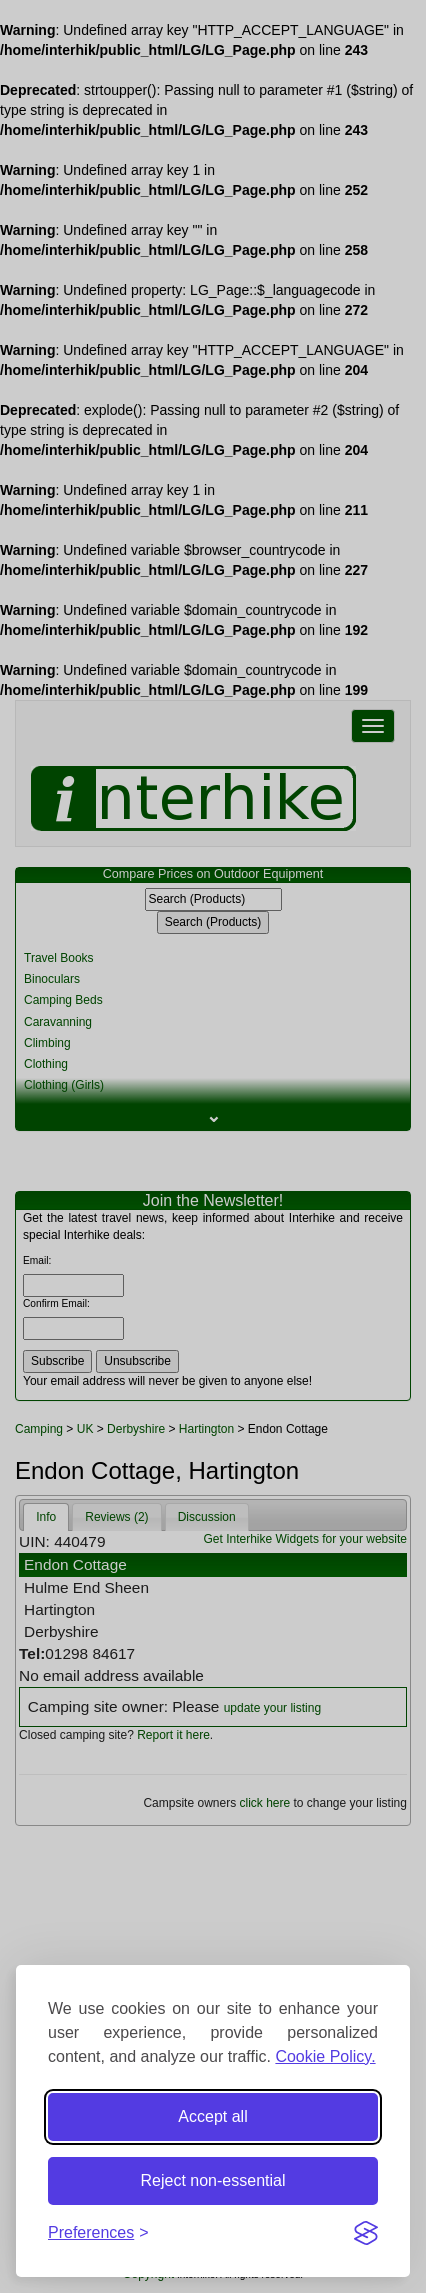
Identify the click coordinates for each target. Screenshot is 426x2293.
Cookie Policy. (325, 2056)
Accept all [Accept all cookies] (212, 2116)
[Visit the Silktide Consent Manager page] (366, 2233)
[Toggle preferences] (98, 2233)
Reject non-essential (213, 2180)
